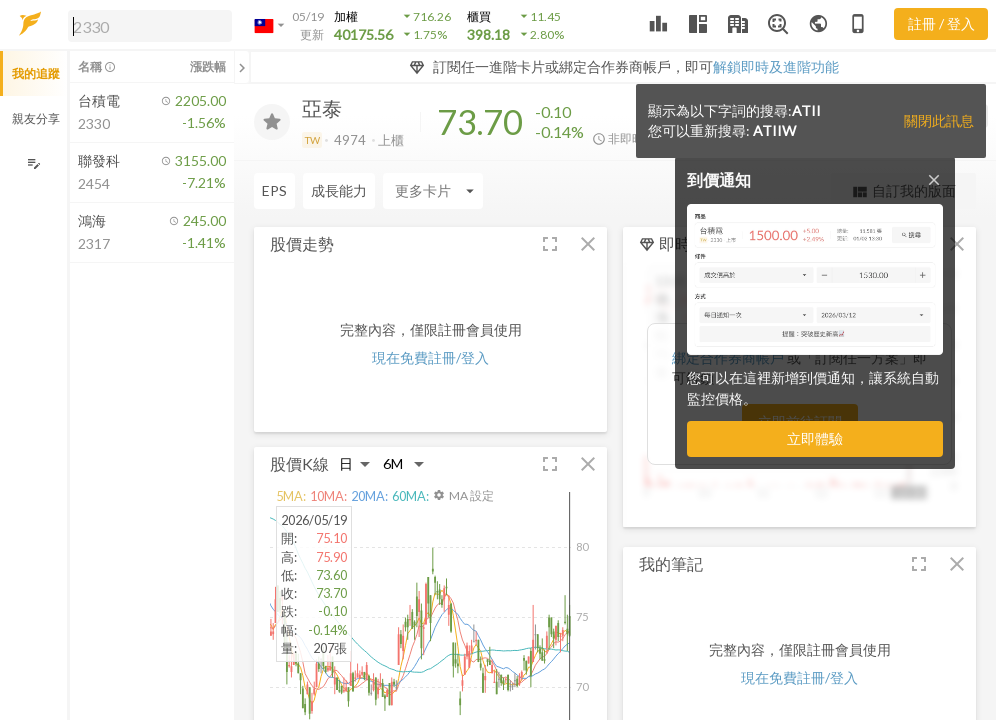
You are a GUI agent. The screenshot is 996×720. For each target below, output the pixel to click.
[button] (146, 25)
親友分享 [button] (36, 118)
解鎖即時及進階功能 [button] (776, 66)
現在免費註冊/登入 (430, 357)
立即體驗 (815, 438)
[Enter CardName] (304, 191)
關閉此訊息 (939, 120)
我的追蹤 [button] (36, 73)
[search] (150, 26)
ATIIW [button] (774, 130)
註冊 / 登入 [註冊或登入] (941, 23)
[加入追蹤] (272, 122)
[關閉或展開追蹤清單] (242, 67)
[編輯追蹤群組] (33, 163)
